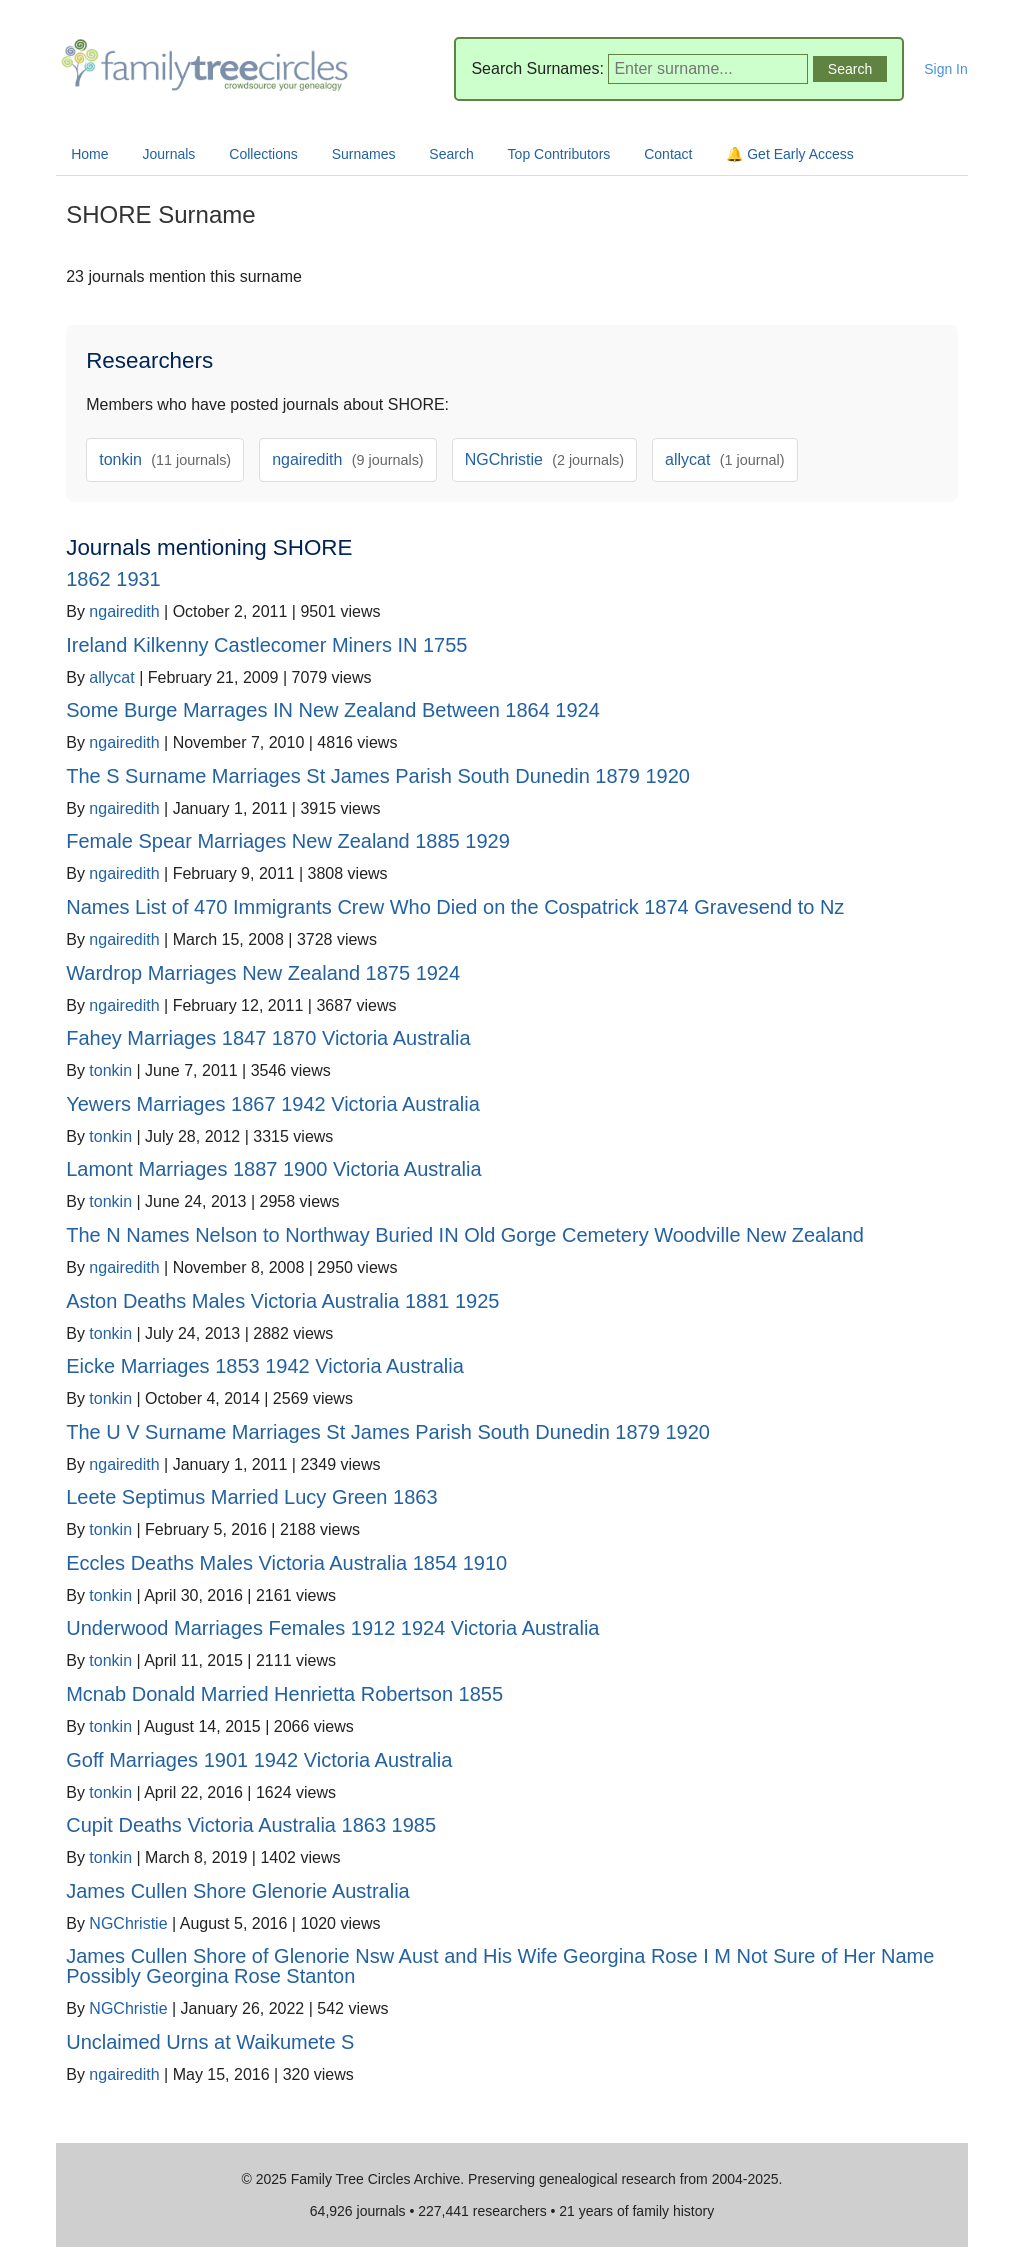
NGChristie (544, 459)
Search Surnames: (537, 68)
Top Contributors (559, 154)
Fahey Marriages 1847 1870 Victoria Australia (268, 1038)
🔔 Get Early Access (789, 154)
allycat (724, 459)
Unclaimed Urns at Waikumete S (210, 2042)
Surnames (364, 154)
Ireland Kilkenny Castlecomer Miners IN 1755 (266, 645)
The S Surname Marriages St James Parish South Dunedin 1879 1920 (378, 776)
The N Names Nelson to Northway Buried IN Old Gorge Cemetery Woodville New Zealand (465, 1235)
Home (89, 154)
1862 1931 (113, 579)
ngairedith (348, 459)
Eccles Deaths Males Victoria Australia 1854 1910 (286, 1563)
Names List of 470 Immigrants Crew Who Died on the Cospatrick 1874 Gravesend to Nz (455, 907)
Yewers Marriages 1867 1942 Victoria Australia (273, 1104)
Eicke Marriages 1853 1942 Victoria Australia (265, 1366)
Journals (168, 154)
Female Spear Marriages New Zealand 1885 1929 (288, 841)
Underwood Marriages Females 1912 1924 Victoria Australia (332, 1628)
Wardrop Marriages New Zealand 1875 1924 (263, 973)
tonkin (165, 459)
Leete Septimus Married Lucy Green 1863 (251, 1497)
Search (451, 154)
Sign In (946, 69)
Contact (668, 154)
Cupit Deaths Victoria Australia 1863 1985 (251, 1825)
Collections (263, 154)
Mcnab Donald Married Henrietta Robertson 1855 (284, 1694)
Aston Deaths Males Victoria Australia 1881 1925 (282, 1301)
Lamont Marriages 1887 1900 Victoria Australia (273, 1169)
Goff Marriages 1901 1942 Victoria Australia (259, 1760)
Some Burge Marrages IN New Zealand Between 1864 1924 (333, 710)
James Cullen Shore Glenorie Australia (238, 1891)
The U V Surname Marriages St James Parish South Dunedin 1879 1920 (388, 1432)
